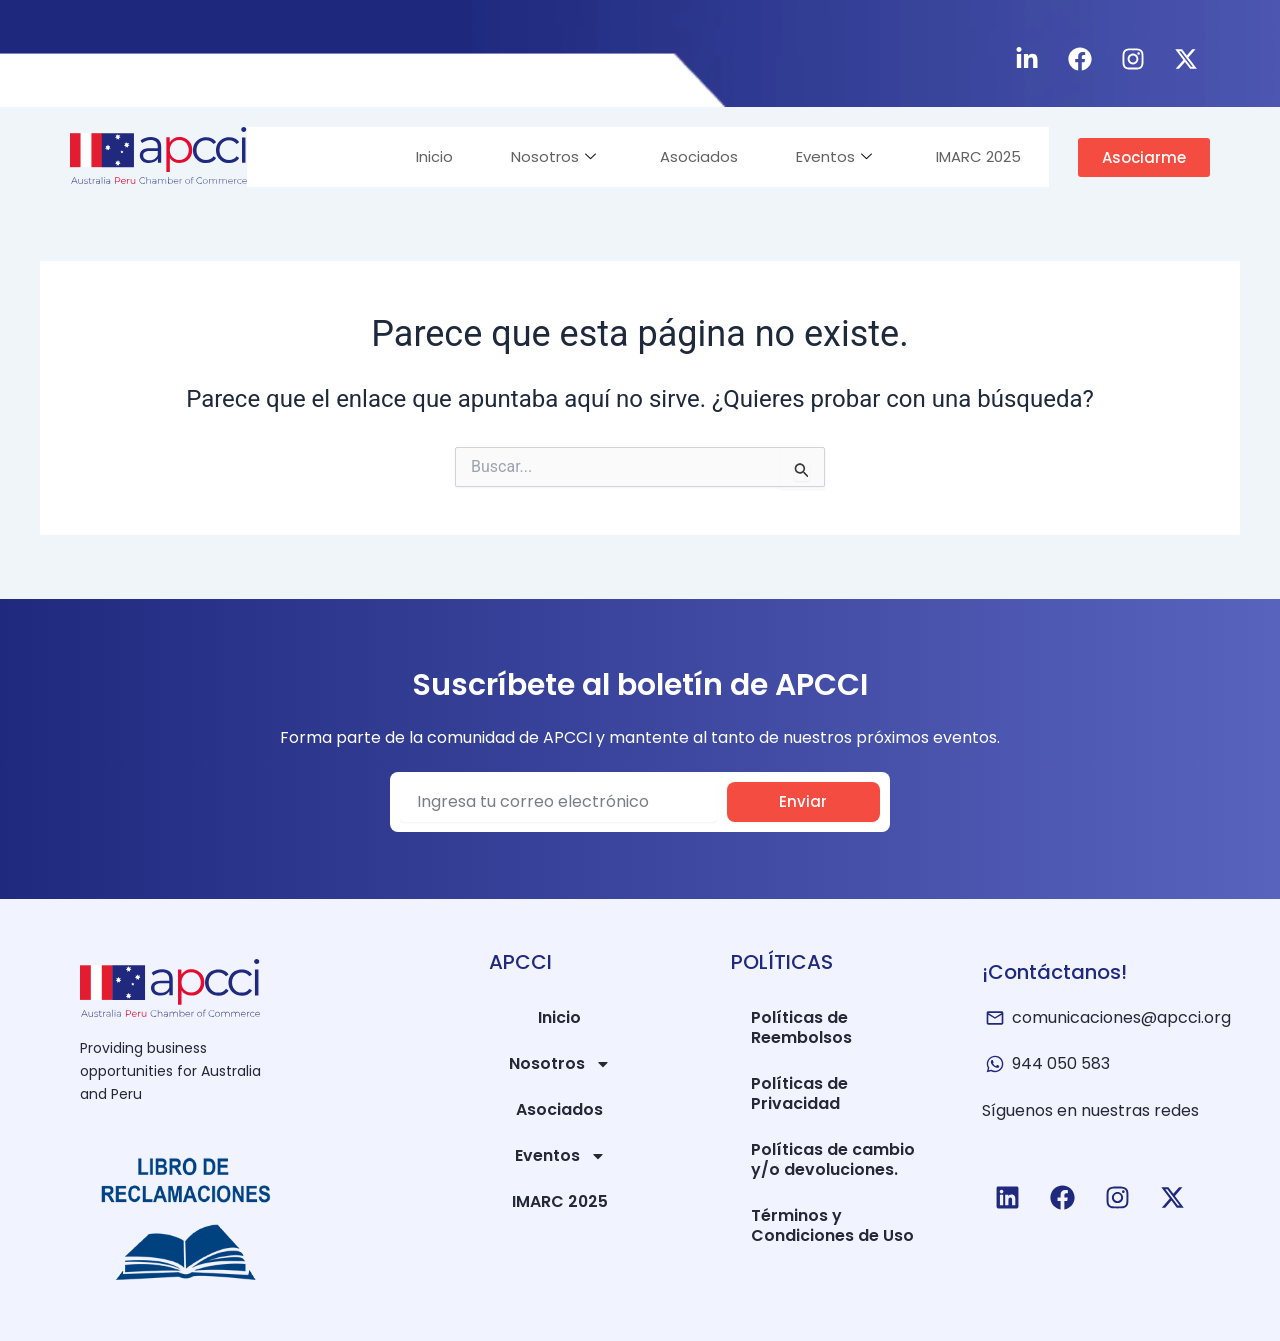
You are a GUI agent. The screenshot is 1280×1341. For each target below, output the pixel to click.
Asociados (693, 156)
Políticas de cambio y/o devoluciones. (833, 1159)
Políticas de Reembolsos (801, 1027)
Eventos (830, 156)
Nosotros (545, 156)
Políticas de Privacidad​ (799, 1093)
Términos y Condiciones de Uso (832, 1225)
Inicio (424, 156)
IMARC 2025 (976, 156)
